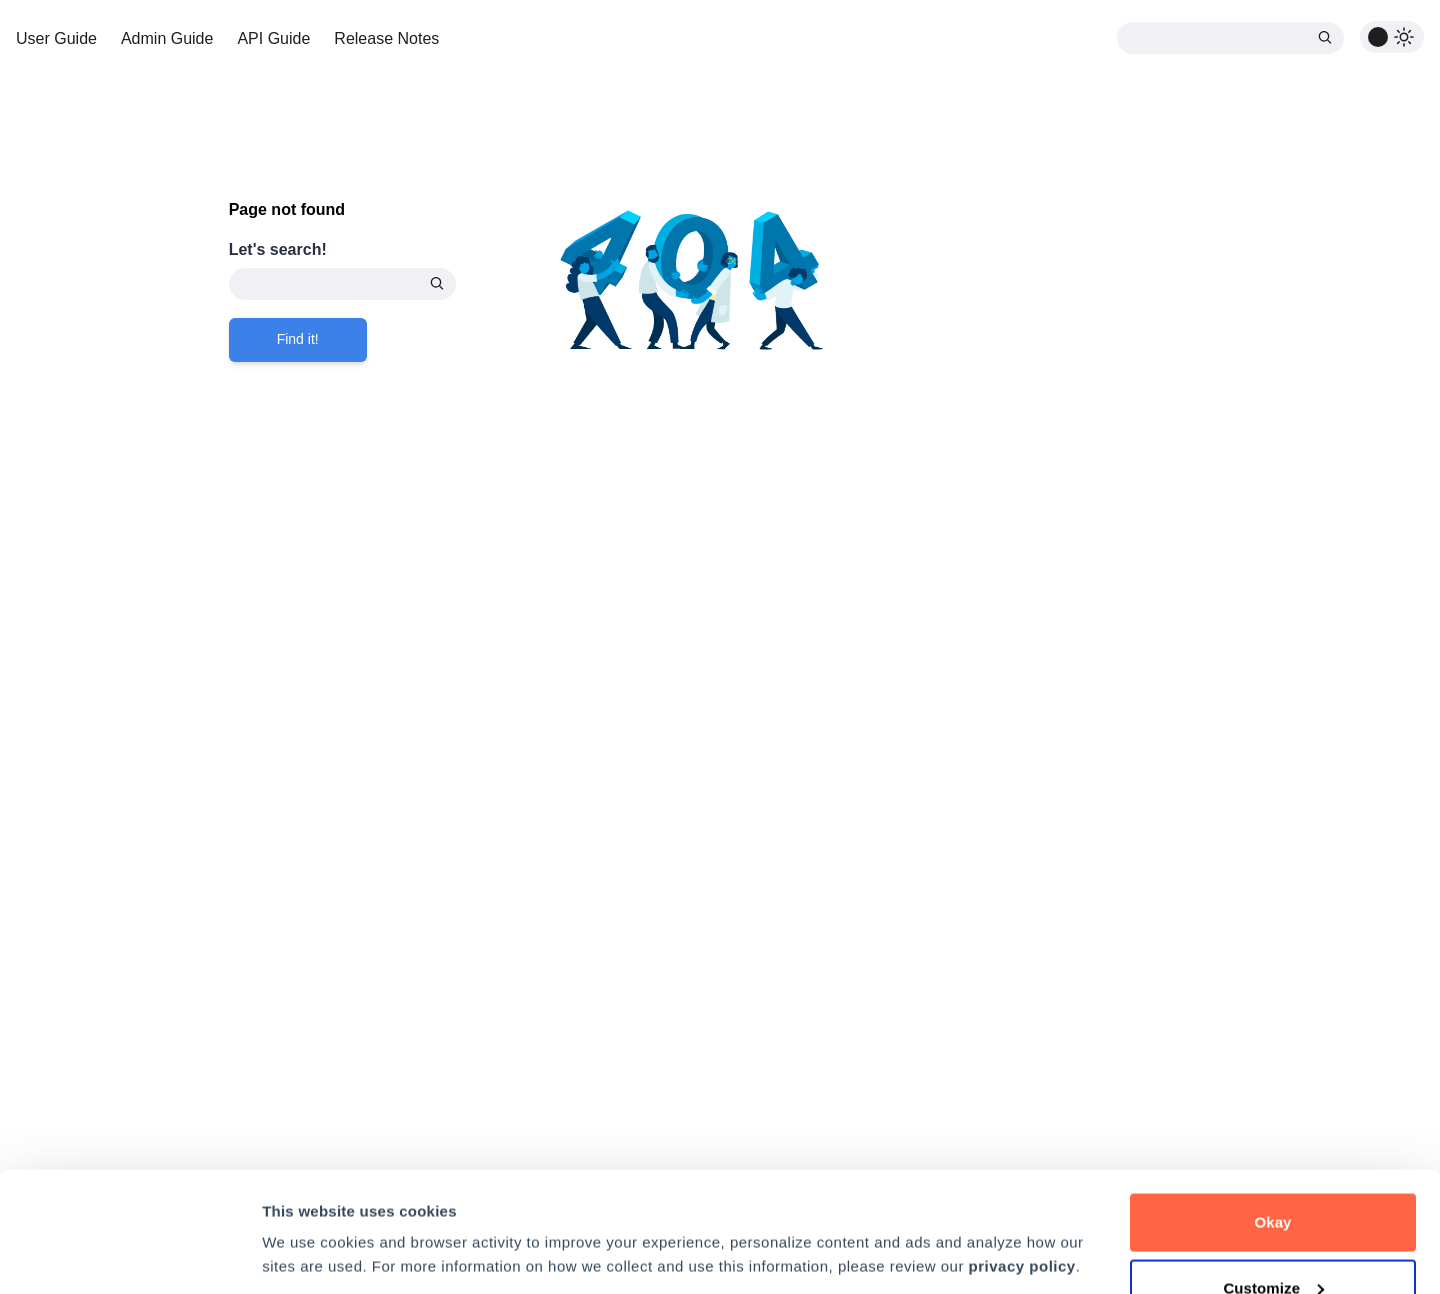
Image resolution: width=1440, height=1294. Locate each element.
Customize (1273, 1175)
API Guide (273, 38)
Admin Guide (167, 38)
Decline (1273, 1240)
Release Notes (386, 38)
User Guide (56, 38)
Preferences (305, 1208)
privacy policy (1022, 1153)
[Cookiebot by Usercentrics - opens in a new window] (129, 1255)
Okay (1272, 1109)
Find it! (298, 339)
